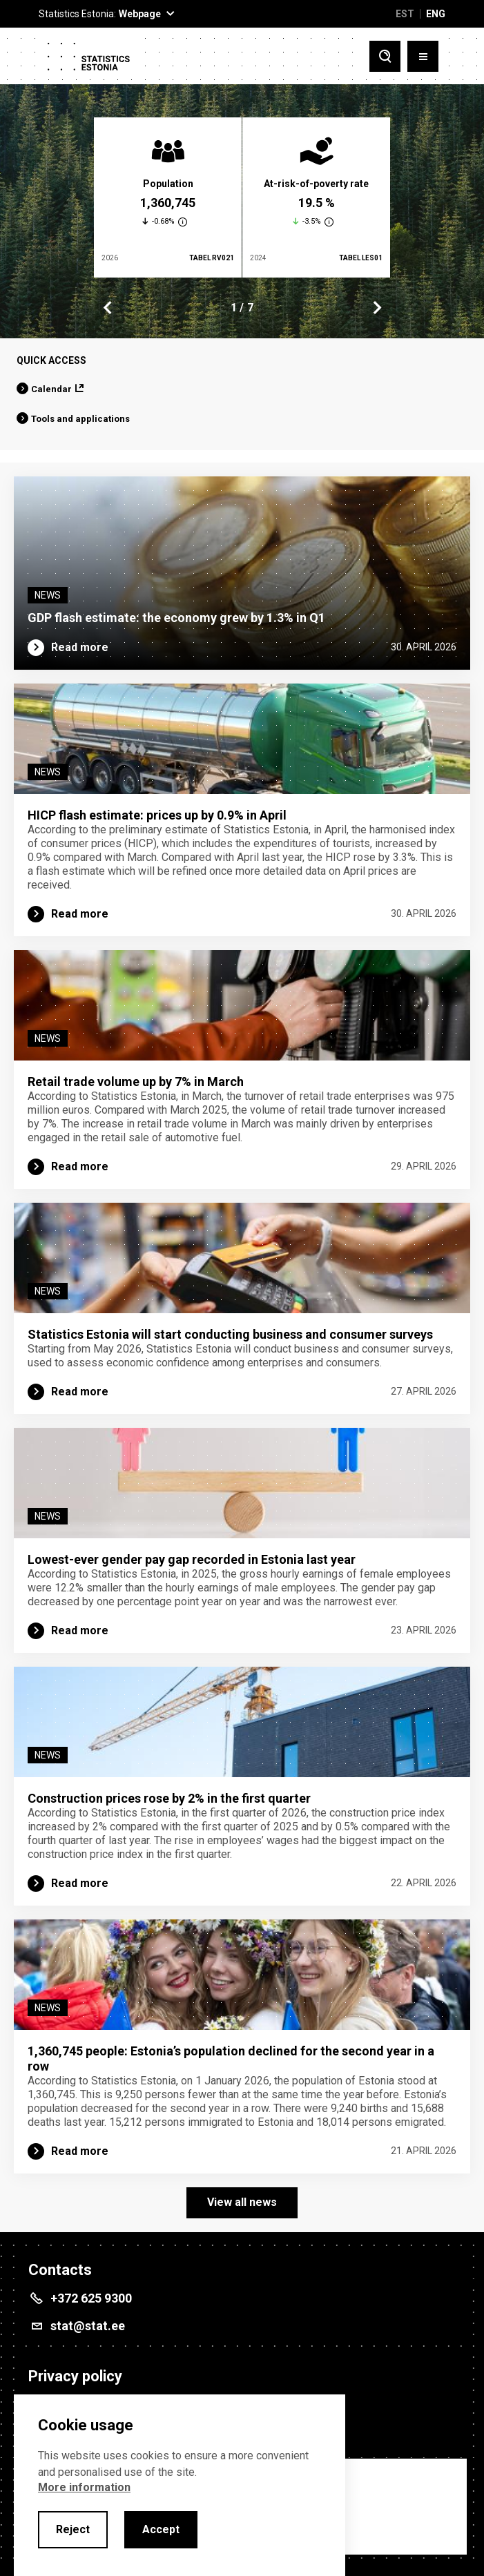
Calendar (51, 389)
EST (405, 13)
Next (376, 308)
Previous (108, 308)
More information (84, 2487)
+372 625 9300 (91, 2298)
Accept (161, 2529)
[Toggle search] (384, 56)
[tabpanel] (168, 197)
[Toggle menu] (422, 56)
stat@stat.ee (87, 2325)
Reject (73, 2529)
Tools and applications (80, 419)
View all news (242, 2202)
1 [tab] (234, 307)
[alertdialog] (179, 2485)
